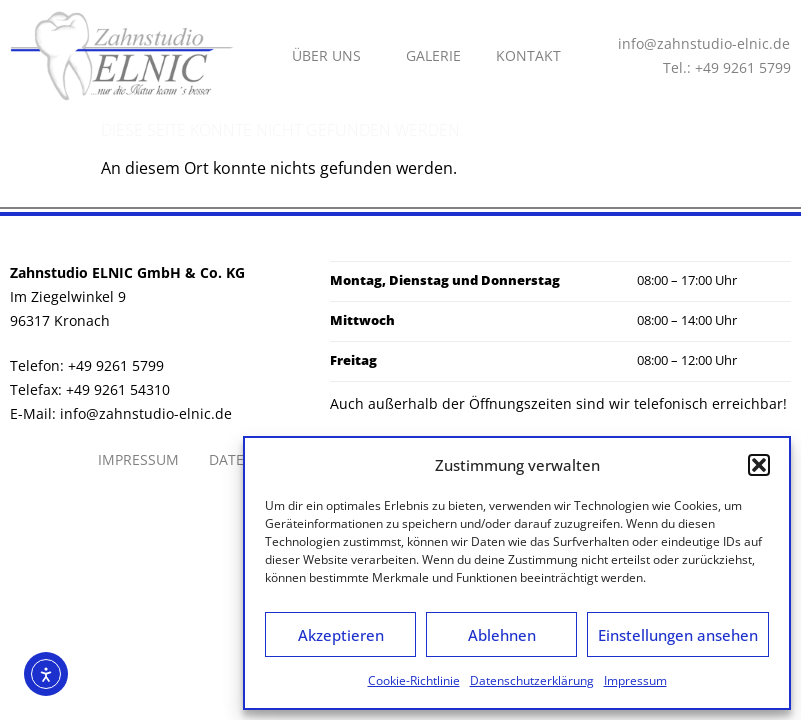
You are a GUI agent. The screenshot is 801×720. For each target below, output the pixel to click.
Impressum (635, 680)
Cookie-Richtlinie (414, 680)
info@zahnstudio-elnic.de (146, 413)
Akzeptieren (341, 635)
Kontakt (528, 55)
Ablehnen (502, 635)
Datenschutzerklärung (532, 680)
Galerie (433, 55)
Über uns (331, 56)
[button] (759, 465)
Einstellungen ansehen (678, 635)
